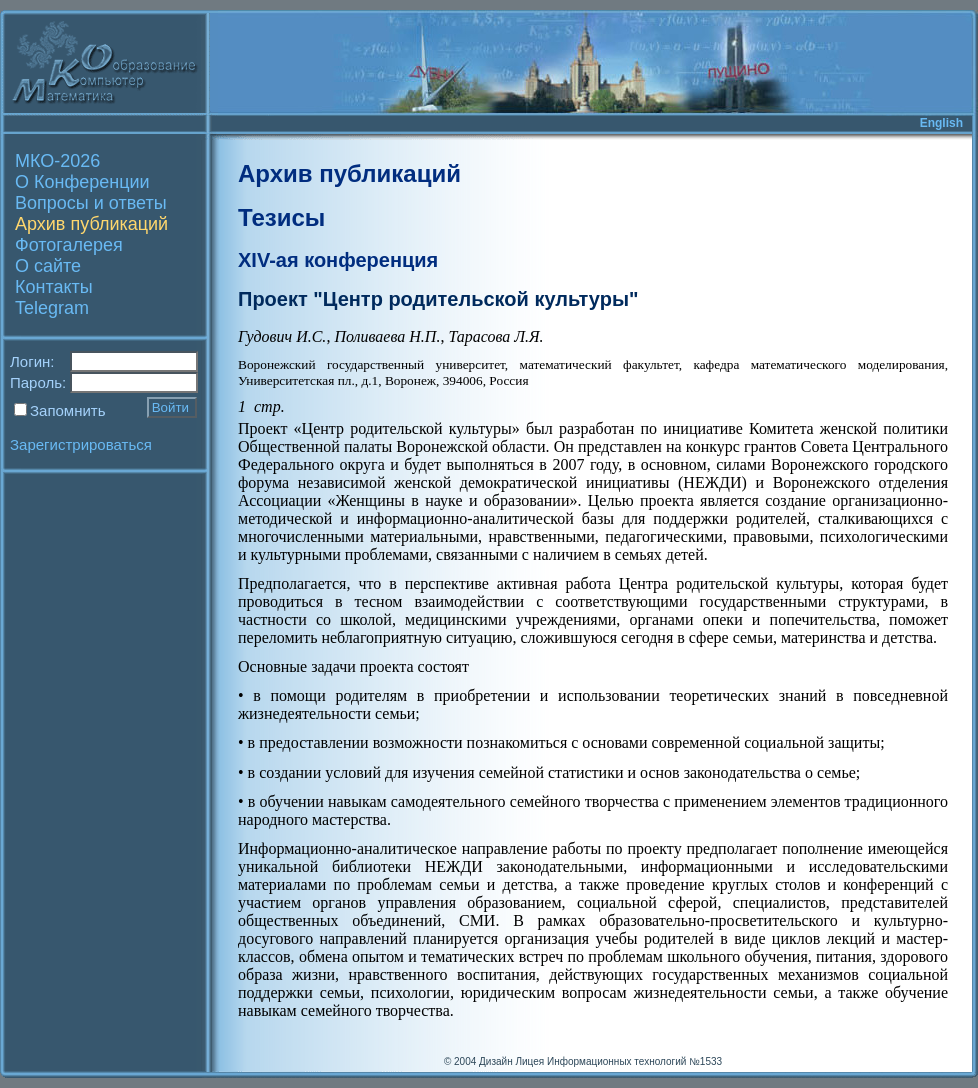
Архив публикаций (91, 224)
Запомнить (68, 410)
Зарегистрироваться (81, 444)
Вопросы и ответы (91, 203)
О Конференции (82, 182)
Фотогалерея (69, 245)
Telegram (52, 308)
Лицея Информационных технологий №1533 (618, 1061)
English (941, 123)
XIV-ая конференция (338, 260)
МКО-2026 (57, 161)
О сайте (48, 266)
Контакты (54, 287)
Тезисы (281, 217)
